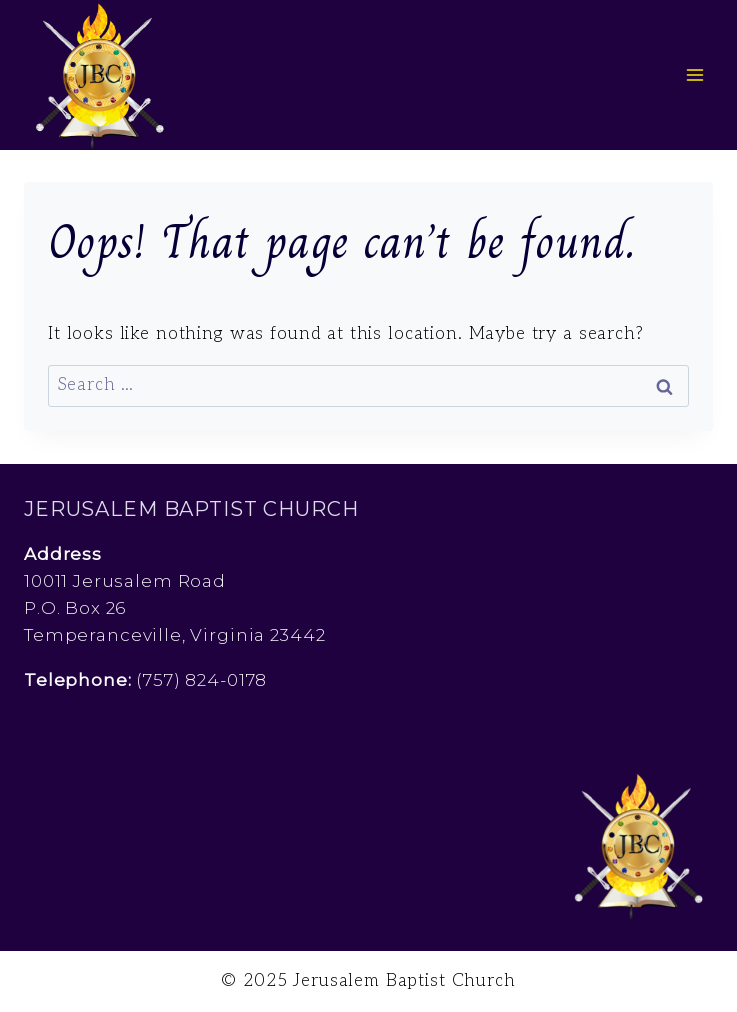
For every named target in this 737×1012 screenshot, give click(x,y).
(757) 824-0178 (201, 680)
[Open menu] (694, 74)
